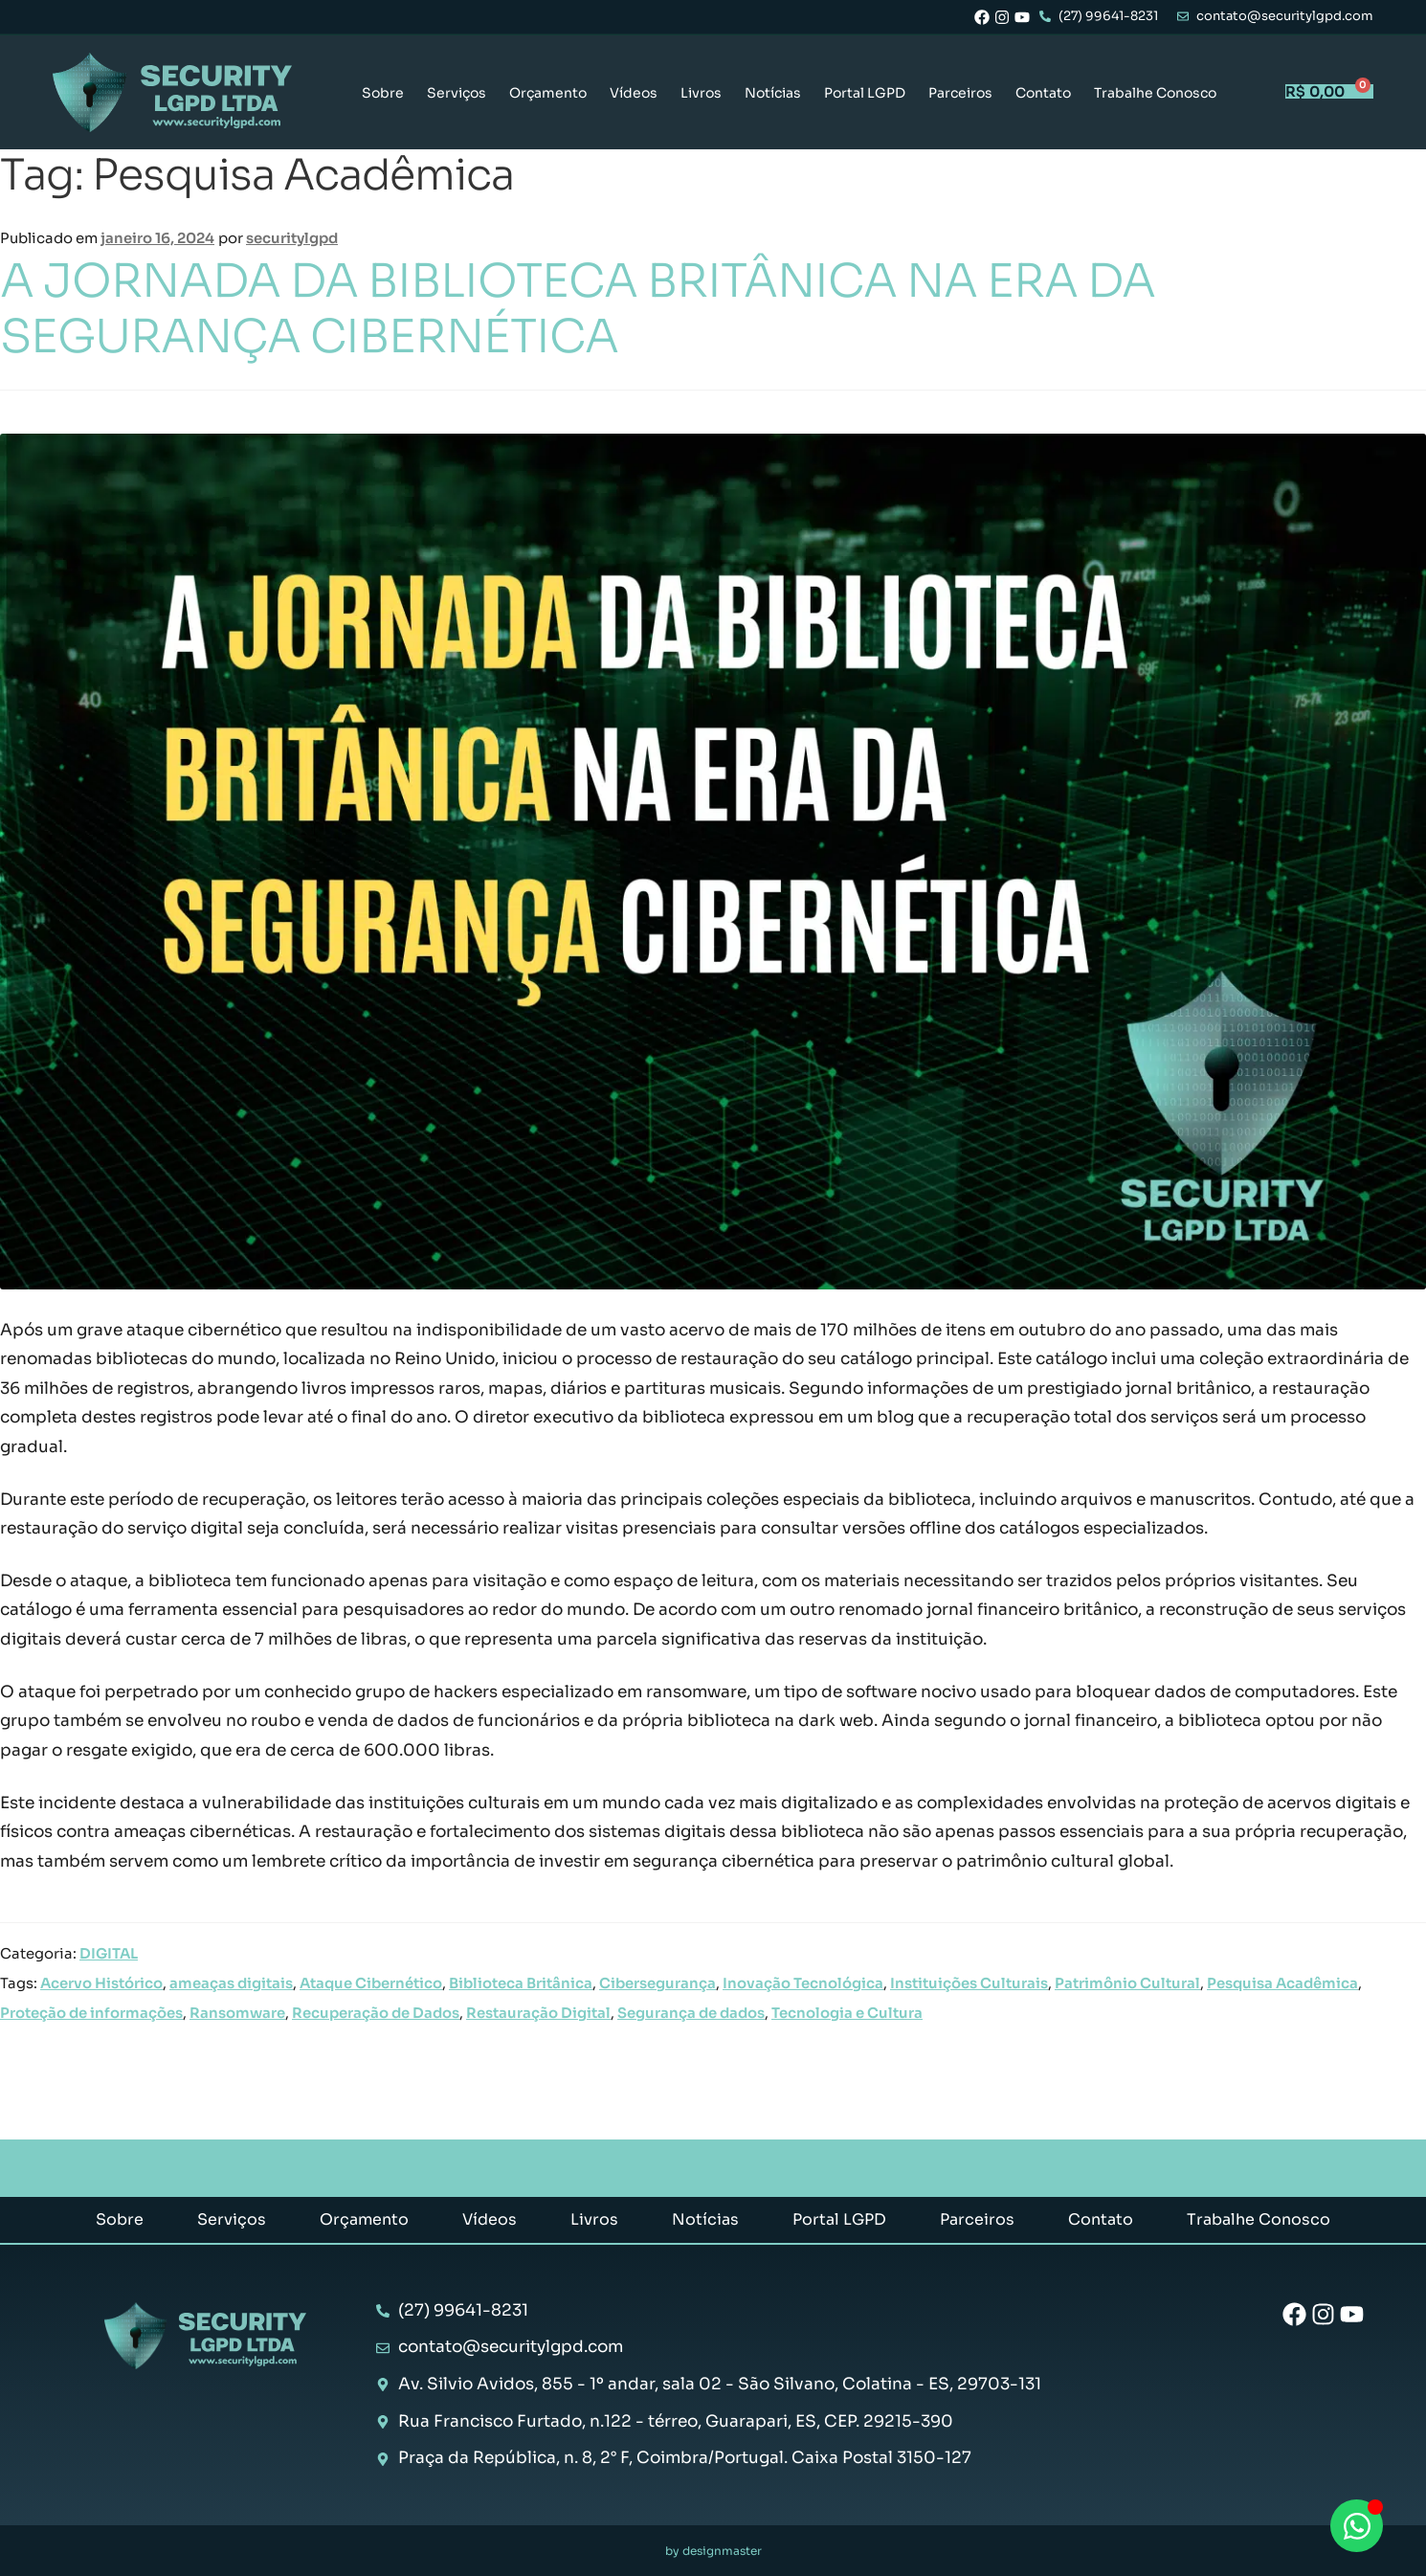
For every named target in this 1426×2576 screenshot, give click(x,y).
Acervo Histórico (101, 1983)
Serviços (456, 92)
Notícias (773, 92)
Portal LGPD (864, 92)
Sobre (383, 92)
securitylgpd (292, 238)
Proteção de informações (91, 2013)
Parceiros (960, 92)
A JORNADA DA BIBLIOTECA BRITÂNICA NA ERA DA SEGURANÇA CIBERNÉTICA (577, 309)
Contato (1043, 92)
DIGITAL (108, 1953)
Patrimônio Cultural (1127, 1983)
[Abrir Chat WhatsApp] (1356, 2525)
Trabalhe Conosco (1155, 92)
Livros (701, 92)
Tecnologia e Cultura (847, 2013)
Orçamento (548, 92)
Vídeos (633, 92)
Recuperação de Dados (375, 2013)
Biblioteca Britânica (520, 1983)
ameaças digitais (231, 1983)
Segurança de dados (691, 2013)
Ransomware (237, 2013)
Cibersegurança (657, 1983)
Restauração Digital (538, 2013)
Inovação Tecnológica (803, 1983)
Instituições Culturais (969, 1983)
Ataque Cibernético (371, 1983)
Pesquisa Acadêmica (1282, 1983)
